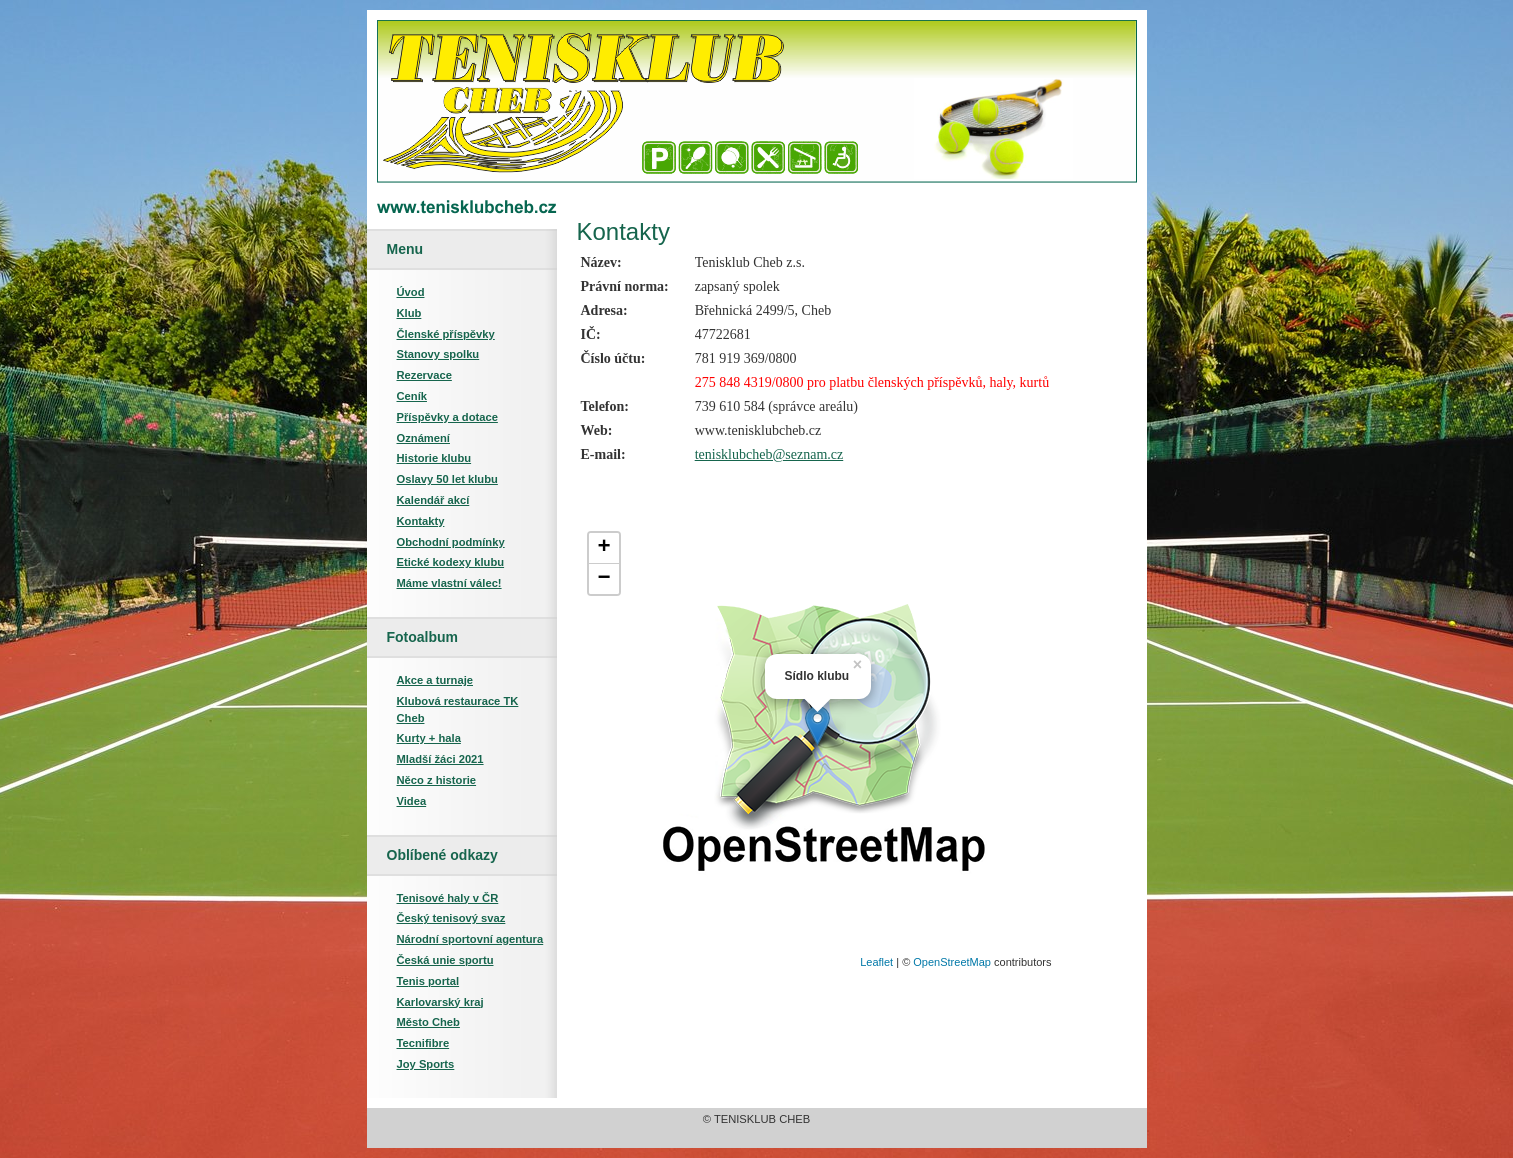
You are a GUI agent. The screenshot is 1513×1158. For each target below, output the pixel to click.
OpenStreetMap (952, 962)
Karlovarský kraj (440, 1002)
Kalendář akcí (433, 500)
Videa (412, 801)
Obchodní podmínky (451, 542)
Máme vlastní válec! (449, 583)
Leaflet (876, 962)
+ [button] (603, 548)
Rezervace (424, 375)
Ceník (412, 396)
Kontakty (421, 521)
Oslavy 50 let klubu (447, 479)
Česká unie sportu (445, 960)
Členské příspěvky (446, 334)
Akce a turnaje (435, 680)
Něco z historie (437, 780)
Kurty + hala (429, 738)
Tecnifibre (423, 1043)
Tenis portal (428, 981)
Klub (409, 313)
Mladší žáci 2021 (440, 759)
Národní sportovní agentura (470, 939)
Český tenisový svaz (451, 918)
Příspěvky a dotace (447, 417)
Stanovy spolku (438, 354)
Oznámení (423, 438)
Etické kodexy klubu (451, 562)
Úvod (411, 292)
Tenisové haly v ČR (448, 898)
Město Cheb (428, 1022)
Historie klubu (434, 458)
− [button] (603, 579)
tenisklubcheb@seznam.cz (769, 454)
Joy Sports (426, 1064)
